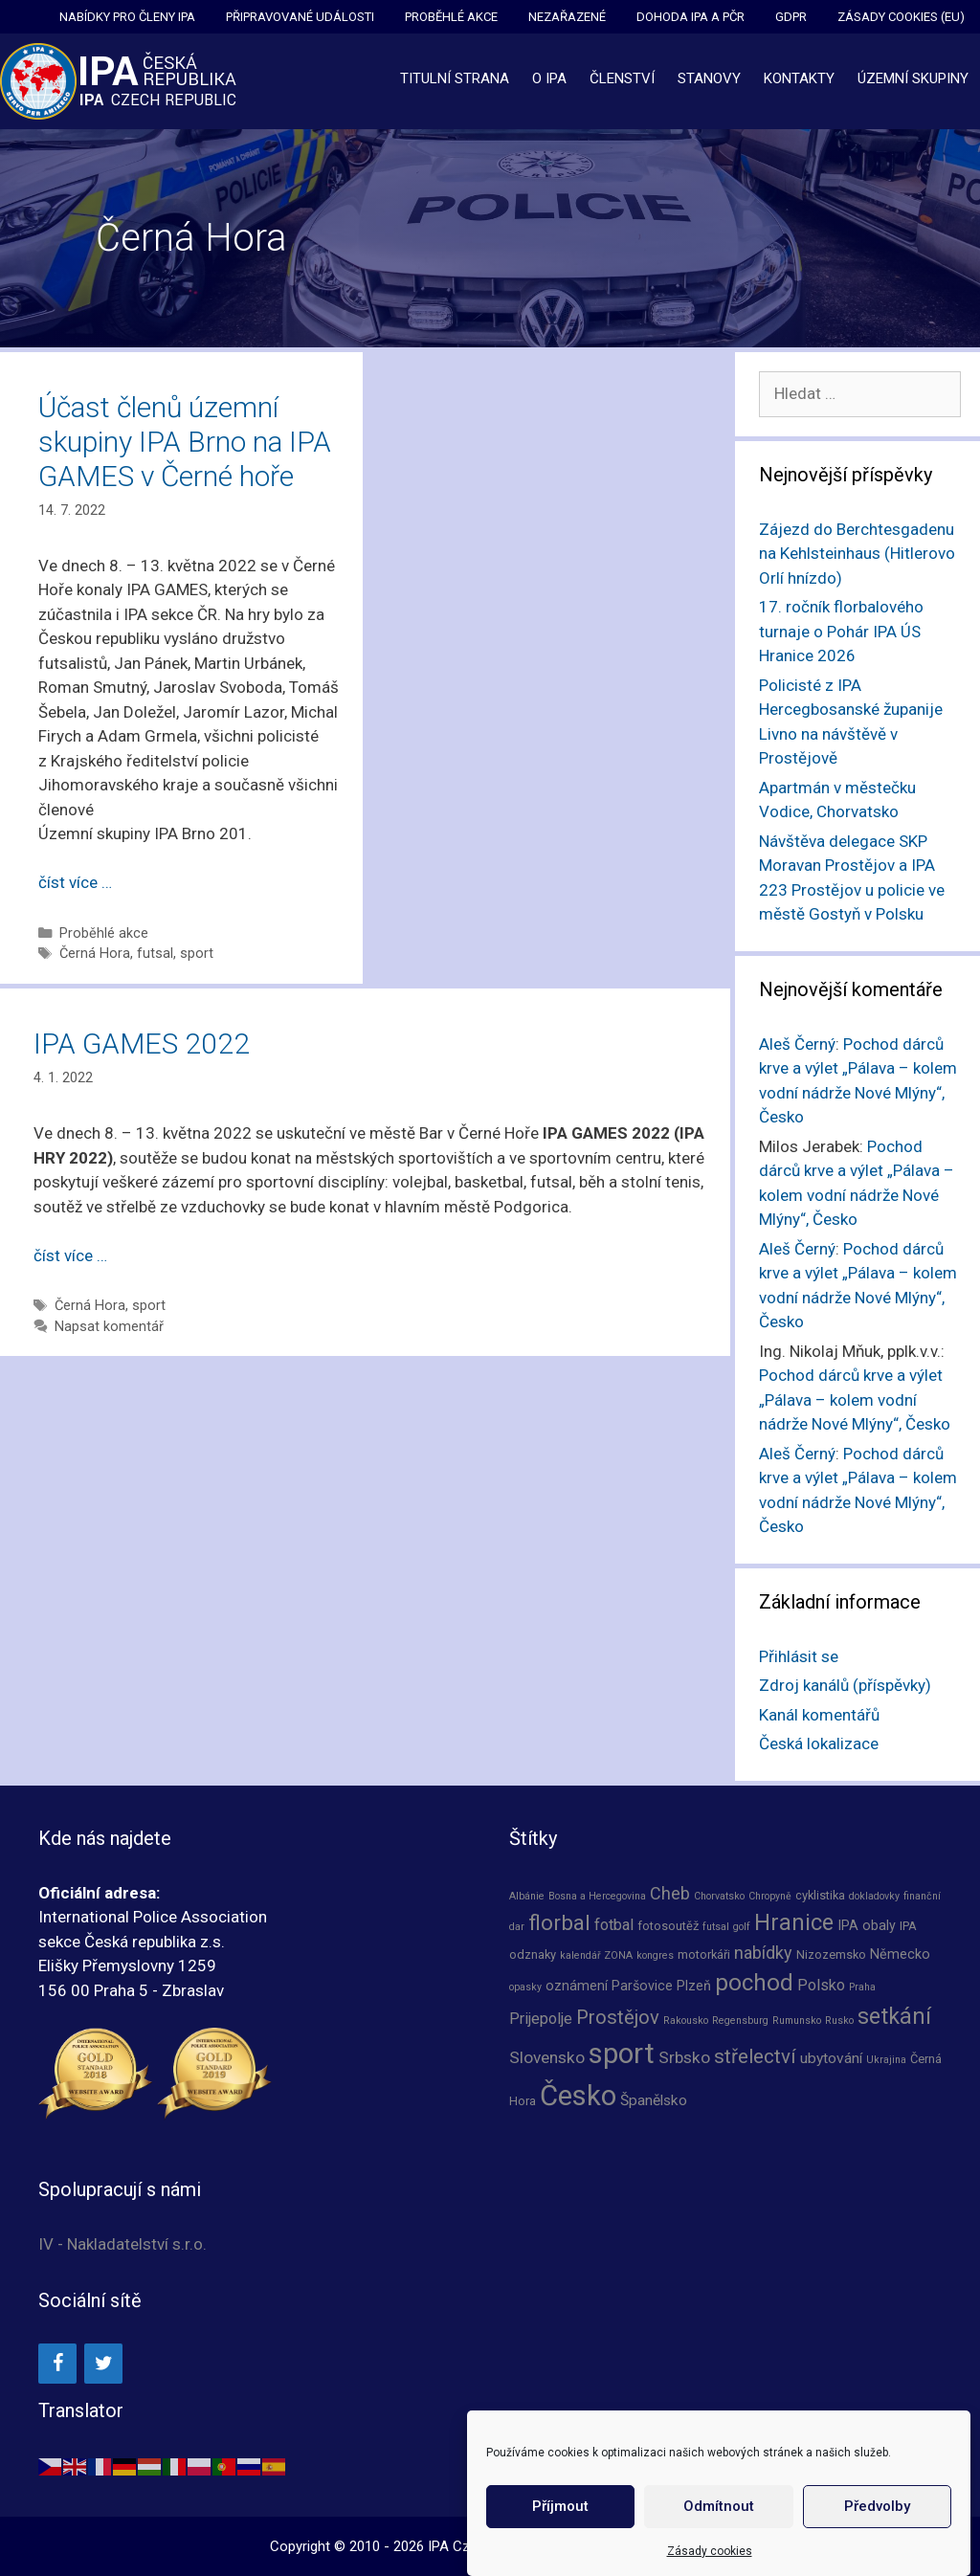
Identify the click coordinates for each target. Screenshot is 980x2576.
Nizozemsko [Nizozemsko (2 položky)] (831, 1954)
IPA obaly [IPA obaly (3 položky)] (866, 1925)
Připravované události (300, 17)
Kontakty (799, 78)
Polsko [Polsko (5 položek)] (821, 1985)
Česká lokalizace (819, 1743)
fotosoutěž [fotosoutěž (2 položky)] (668, 1926)
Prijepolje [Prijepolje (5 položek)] (540, 2019)
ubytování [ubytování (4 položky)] (831, 2058)
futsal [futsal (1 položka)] (715, 1927)
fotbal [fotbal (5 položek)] (614, 1925)
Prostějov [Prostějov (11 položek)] (617, 2017)
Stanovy (709, 78)
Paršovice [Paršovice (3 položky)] (642, 1985)
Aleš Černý (797, 1044)
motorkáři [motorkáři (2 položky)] (704, 1954)
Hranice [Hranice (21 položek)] (794, 1922)
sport (196, 953)
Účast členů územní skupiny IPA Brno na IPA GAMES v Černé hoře (184, 441)
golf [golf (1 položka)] (741, 1927)
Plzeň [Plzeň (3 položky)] (694, 1985)
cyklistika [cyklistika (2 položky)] (820, 1895)
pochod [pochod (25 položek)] (754, 1982)
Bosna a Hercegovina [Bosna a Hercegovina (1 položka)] (597, 1896)
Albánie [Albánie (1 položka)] (527, 1896)
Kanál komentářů (819, 1714)
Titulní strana (454, 78)
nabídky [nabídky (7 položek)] (763, 1953)
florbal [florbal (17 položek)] (559, 1922)
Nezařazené (567, 17)
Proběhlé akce (451, 17)
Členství (622, 78)
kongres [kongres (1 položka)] (655, 1955)
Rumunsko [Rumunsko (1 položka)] (796, 2020)
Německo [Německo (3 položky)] (900, 1954)
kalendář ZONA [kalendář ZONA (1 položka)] (596, 1955)
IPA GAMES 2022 (141, 1043)
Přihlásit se (798, 1656)
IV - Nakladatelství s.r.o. (122, 2244)
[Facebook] (57, 2363)
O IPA (549, 78)
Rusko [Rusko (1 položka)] (839, 2020)
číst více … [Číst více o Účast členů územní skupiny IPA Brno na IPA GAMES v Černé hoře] (75, 882)
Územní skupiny (913, 78)
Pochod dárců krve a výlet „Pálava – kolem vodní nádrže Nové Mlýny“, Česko (854, 1399)
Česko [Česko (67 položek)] (578, 2095)
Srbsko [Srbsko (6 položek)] (684, 2057)
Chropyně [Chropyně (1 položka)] (769, 1896)
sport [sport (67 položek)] (622, 2053)
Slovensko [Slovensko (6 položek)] (547, 2057)
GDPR (791, 17)
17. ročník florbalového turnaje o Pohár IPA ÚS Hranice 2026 (841, 631)
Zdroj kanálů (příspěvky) (845, 1685)
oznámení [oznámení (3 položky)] (577, 1985)
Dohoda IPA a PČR (690, 17)
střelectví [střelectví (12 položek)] (755, 2056)
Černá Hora (94, 953)
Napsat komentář (109, 1327)
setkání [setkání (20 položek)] (894, 2017)
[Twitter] (103, 2363)
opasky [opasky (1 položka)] (525, 1987)
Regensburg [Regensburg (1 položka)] (740, 2020)
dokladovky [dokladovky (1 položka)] (874, 1896)
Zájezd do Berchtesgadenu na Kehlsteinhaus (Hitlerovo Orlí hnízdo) (857, 554)
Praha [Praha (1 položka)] (862, 1987)
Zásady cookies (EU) (901, 17)
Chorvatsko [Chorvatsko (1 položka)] (719, 1896)
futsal (155, 953)
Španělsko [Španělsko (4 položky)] (653, 2100)
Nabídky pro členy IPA (127, 17)
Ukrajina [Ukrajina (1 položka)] (886, 2060)
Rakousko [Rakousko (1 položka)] (685, 2020)
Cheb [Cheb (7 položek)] (670, 1893)
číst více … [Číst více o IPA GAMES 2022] (70, 1255)
